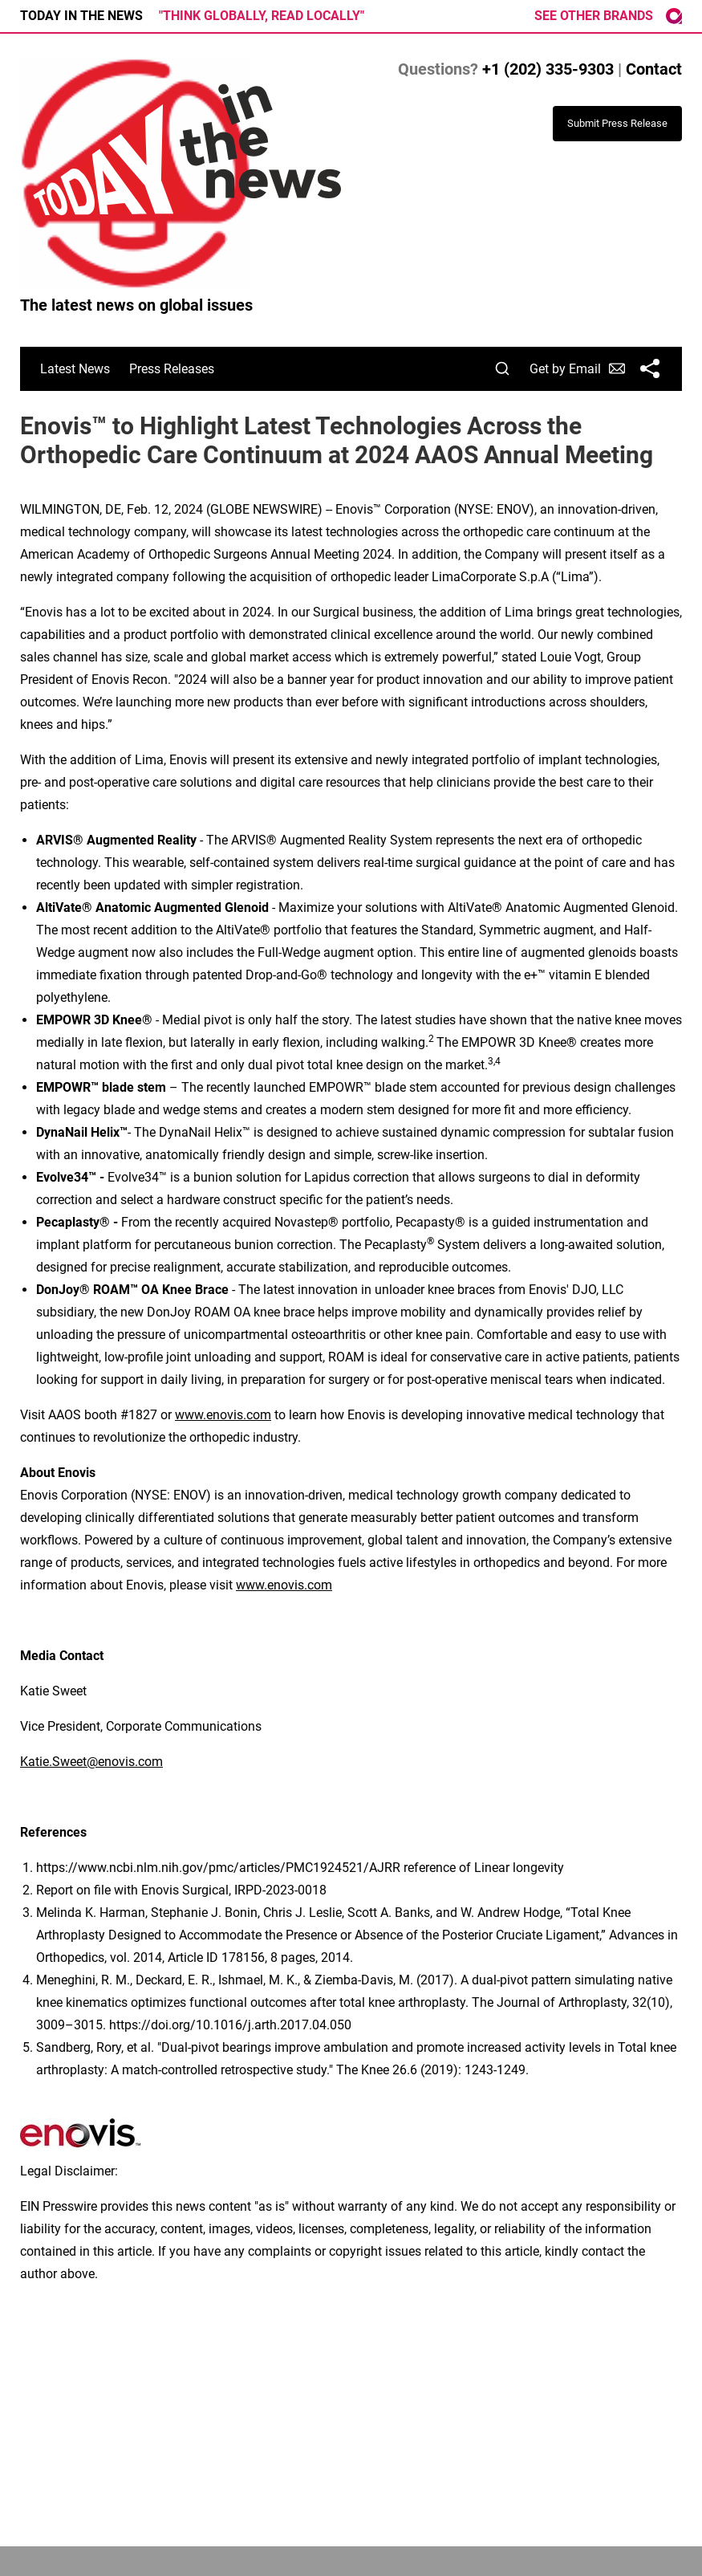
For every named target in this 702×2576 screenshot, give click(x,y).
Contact (654, 69)
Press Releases (171, 368)
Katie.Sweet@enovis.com (91, 1761)
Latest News (75, 368)
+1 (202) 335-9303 (548, 69)
